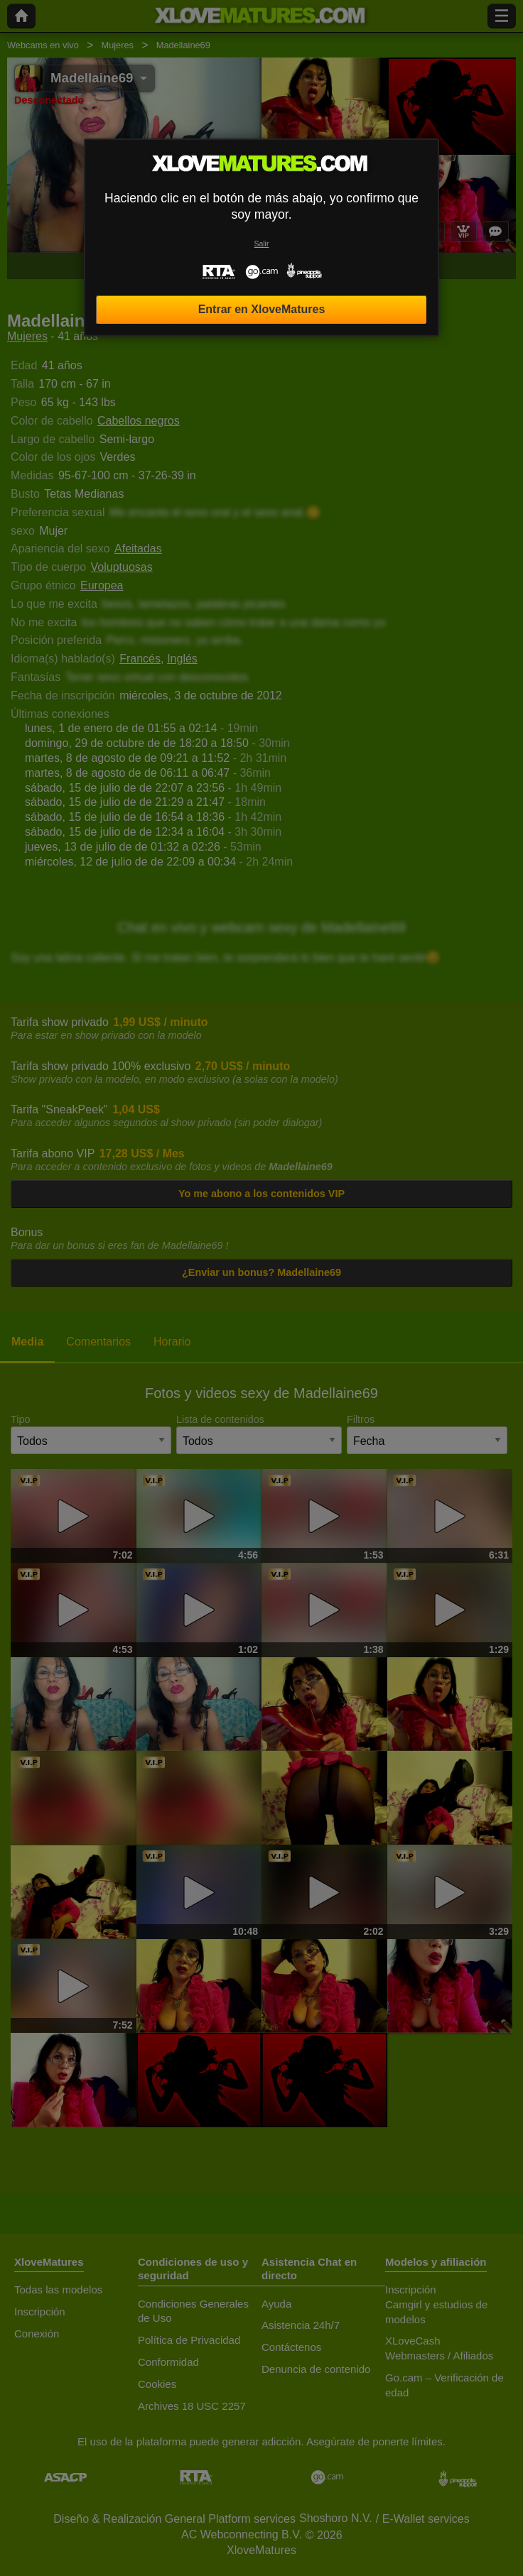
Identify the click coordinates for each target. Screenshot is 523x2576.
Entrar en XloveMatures (261, 309)
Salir (261, 244)
